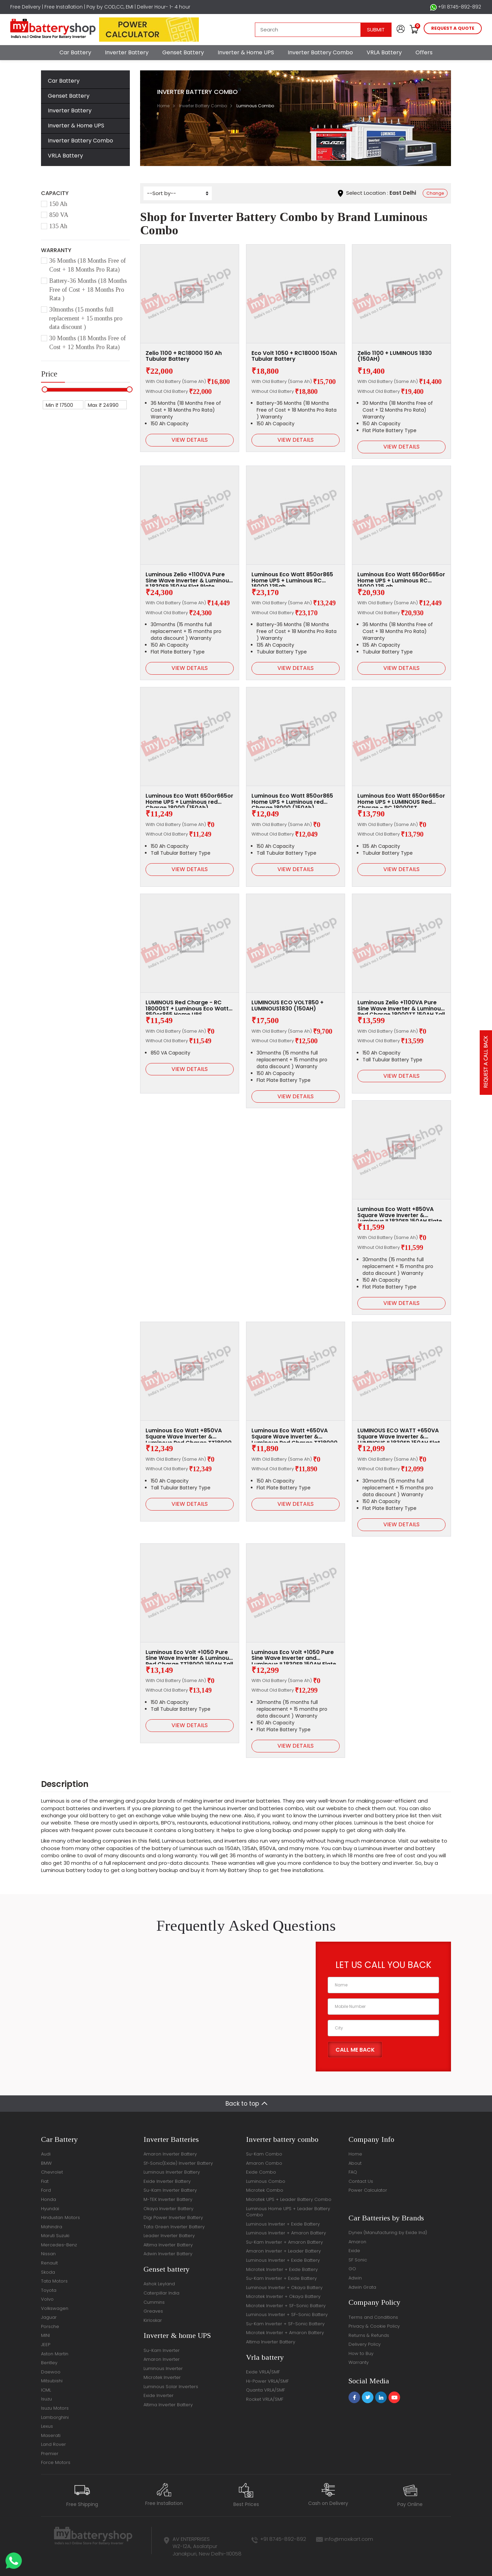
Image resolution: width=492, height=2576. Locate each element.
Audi (46, 2154)
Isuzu (46, 2399)
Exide (354, 2250)
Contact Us (360, 2181)
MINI (45, 2335)
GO (352, 2268)
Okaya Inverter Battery (168, 2208)
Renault (49, 2263)
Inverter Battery (127, 52)
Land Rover (53, 2444)
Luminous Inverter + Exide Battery (283, 2224)
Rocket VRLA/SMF (264, 2399)
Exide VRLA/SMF (263, 2372)
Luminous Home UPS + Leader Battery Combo (288, 2211)
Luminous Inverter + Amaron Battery (286, 2233)
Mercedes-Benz (59, 2245)
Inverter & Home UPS (246, 52)
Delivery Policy (364, 2344)
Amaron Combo (264, 2163)
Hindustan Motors (60, 2217)
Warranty (358, 2362)
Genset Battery (183, 52)
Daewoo (50, 2372)
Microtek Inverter (162, 2377)
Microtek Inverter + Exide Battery (282, 2269)
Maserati (50, 2435)
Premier (49, 2453)
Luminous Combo (265, 2181)
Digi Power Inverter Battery (173, 2217)
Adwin (355, 2278)
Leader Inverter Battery (169, 2235)
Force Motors (55, 2462)
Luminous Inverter (163, 2368)
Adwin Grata (362, 2287)
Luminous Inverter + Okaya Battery (284, 2287)
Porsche (50, 2326)
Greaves (153, 2311)
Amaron (357, 2241)
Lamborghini (55, 2417)
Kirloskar (153, 2320)
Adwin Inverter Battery (168, 2253)
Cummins (154, 2302)
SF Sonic (357, 2260)
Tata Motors (54, 2281)
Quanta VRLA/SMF (265, 2390)
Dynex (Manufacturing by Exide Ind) (387, 2232)
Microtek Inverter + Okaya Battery (283, 2296)
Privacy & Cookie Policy (374, 2326)
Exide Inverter (159, 2395)
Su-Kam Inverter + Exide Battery (281, 2278)
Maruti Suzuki (55, 2235)
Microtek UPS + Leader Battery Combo (288, 2199)
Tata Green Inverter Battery (174, 2226)
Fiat (45, 2181)
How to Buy (360, 2353)
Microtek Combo (264, 2190)
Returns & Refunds (368, 2335)
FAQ (352, 2172)
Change (435, 193)
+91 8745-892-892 (455, 7)
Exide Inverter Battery (167, 2181)
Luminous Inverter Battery (172, 2172)
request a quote (452, 28)
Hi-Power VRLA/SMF (267, 2381)
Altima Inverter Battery (168, 2245)
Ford (46, 2190)
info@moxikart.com (349, 2539)
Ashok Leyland (159, 2284)
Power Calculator (367, 2190)
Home (163, 106)
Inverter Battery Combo (320, 52)
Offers (424, 52)
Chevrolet (52, 2172)
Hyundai (50, 2208)
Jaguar (49, 2317)
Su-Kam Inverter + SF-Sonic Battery (285, 2323)
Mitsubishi (52, 2381)
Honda (48, 2199)
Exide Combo (261, 2172)
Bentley (49, 2362)
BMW (46, 2163)
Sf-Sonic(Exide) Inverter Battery (178, 2163)
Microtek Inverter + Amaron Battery (285, 2332)
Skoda (48, 2272)
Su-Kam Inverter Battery (170, 2190)
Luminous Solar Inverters (171, 2386)
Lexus (47, 2426)
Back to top (242, 2103)
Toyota (48, 2290)
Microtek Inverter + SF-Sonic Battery (286, 2305)
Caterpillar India (161, 2293)
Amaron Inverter (162, 2359)
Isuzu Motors (55, 2408)
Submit (376, 29)
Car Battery (75, 52)
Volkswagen (54, 2308)
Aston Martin (54, 2354)
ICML (46, 2390)
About (354, 2163)
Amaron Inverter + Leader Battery (283, 2251)
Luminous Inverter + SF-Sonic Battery (287, 2314)
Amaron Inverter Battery (170, 2154)
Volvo (47, 2299)
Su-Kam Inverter (162, 2350)
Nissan (48, 2253)
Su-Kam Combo (264, 2154)
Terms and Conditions (373, 2317)
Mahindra (51, 2226)
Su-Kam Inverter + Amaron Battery (284, 2242)
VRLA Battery (384, 52)
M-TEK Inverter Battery (168, 2199)
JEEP (45, 2344)
